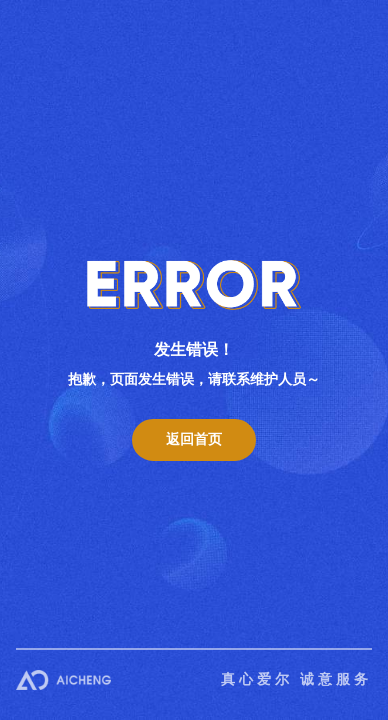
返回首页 (194, 439)
